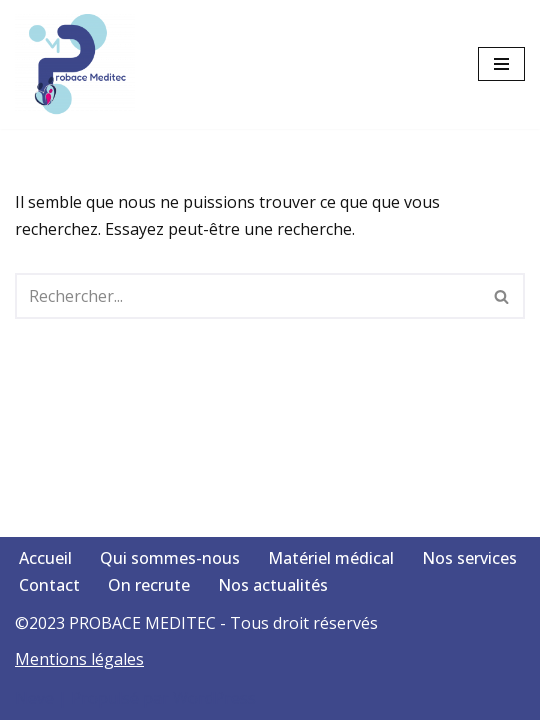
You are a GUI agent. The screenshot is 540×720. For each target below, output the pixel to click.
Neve (34, 698)
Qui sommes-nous (170, 558)
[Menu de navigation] (501, 64)
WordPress (214, 698)
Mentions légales (79, 659)
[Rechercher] (247, 296)
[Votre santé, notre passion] (80, 64)
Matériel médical (331, 558)
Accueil (45, 558)
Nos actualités (273, 585)
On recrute (149, 585)
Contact (49, 585)
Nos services (469, 558)
